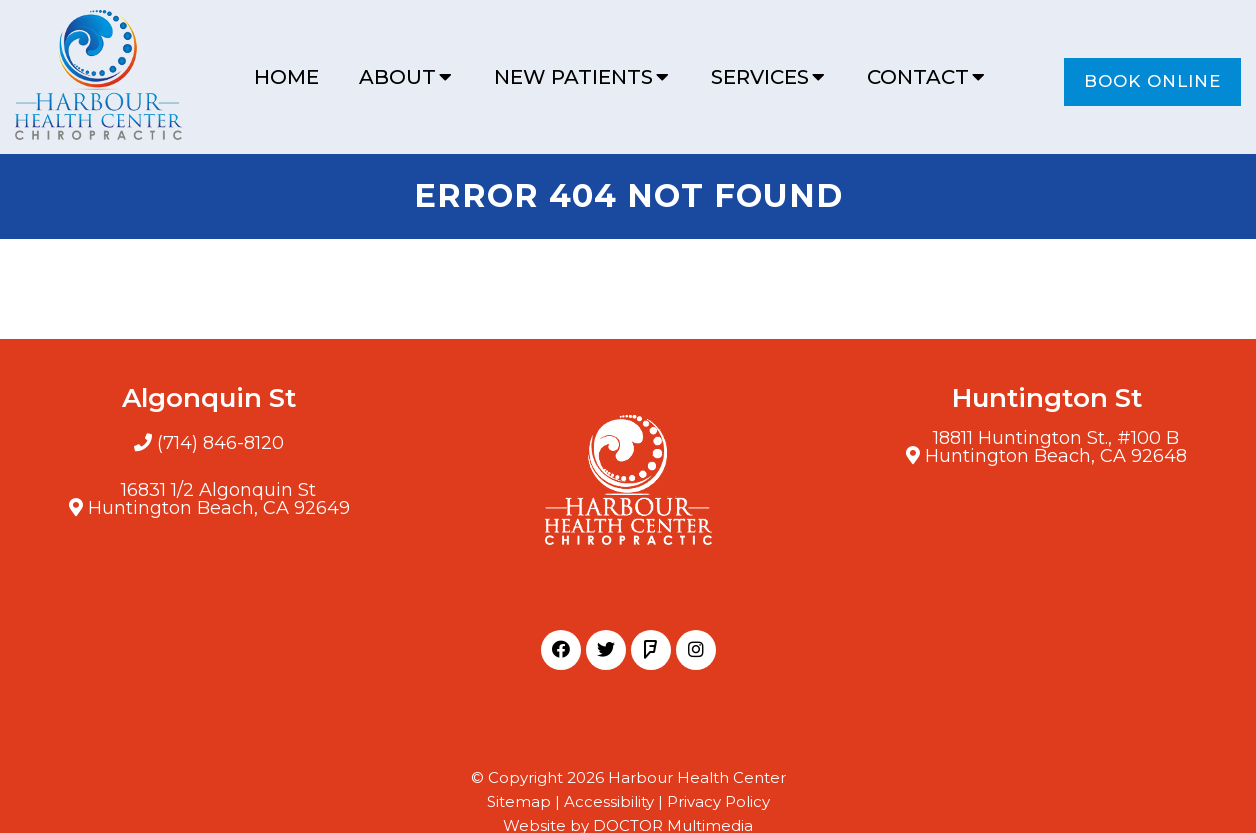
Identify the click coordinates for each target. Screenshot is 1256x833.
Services (760, 77)
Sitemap (519, 801)
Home (286, 77)
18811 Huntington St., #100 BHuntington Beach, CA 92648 (1056, 447)
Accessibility (609, 801)
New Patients (573, 77)
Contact (918, 77)
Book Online (1152, 81)
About (397, 77)
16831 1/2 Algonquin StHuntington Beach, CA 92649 (219, 499)
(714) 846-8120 (220, 443)
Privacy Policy (718, 801)
